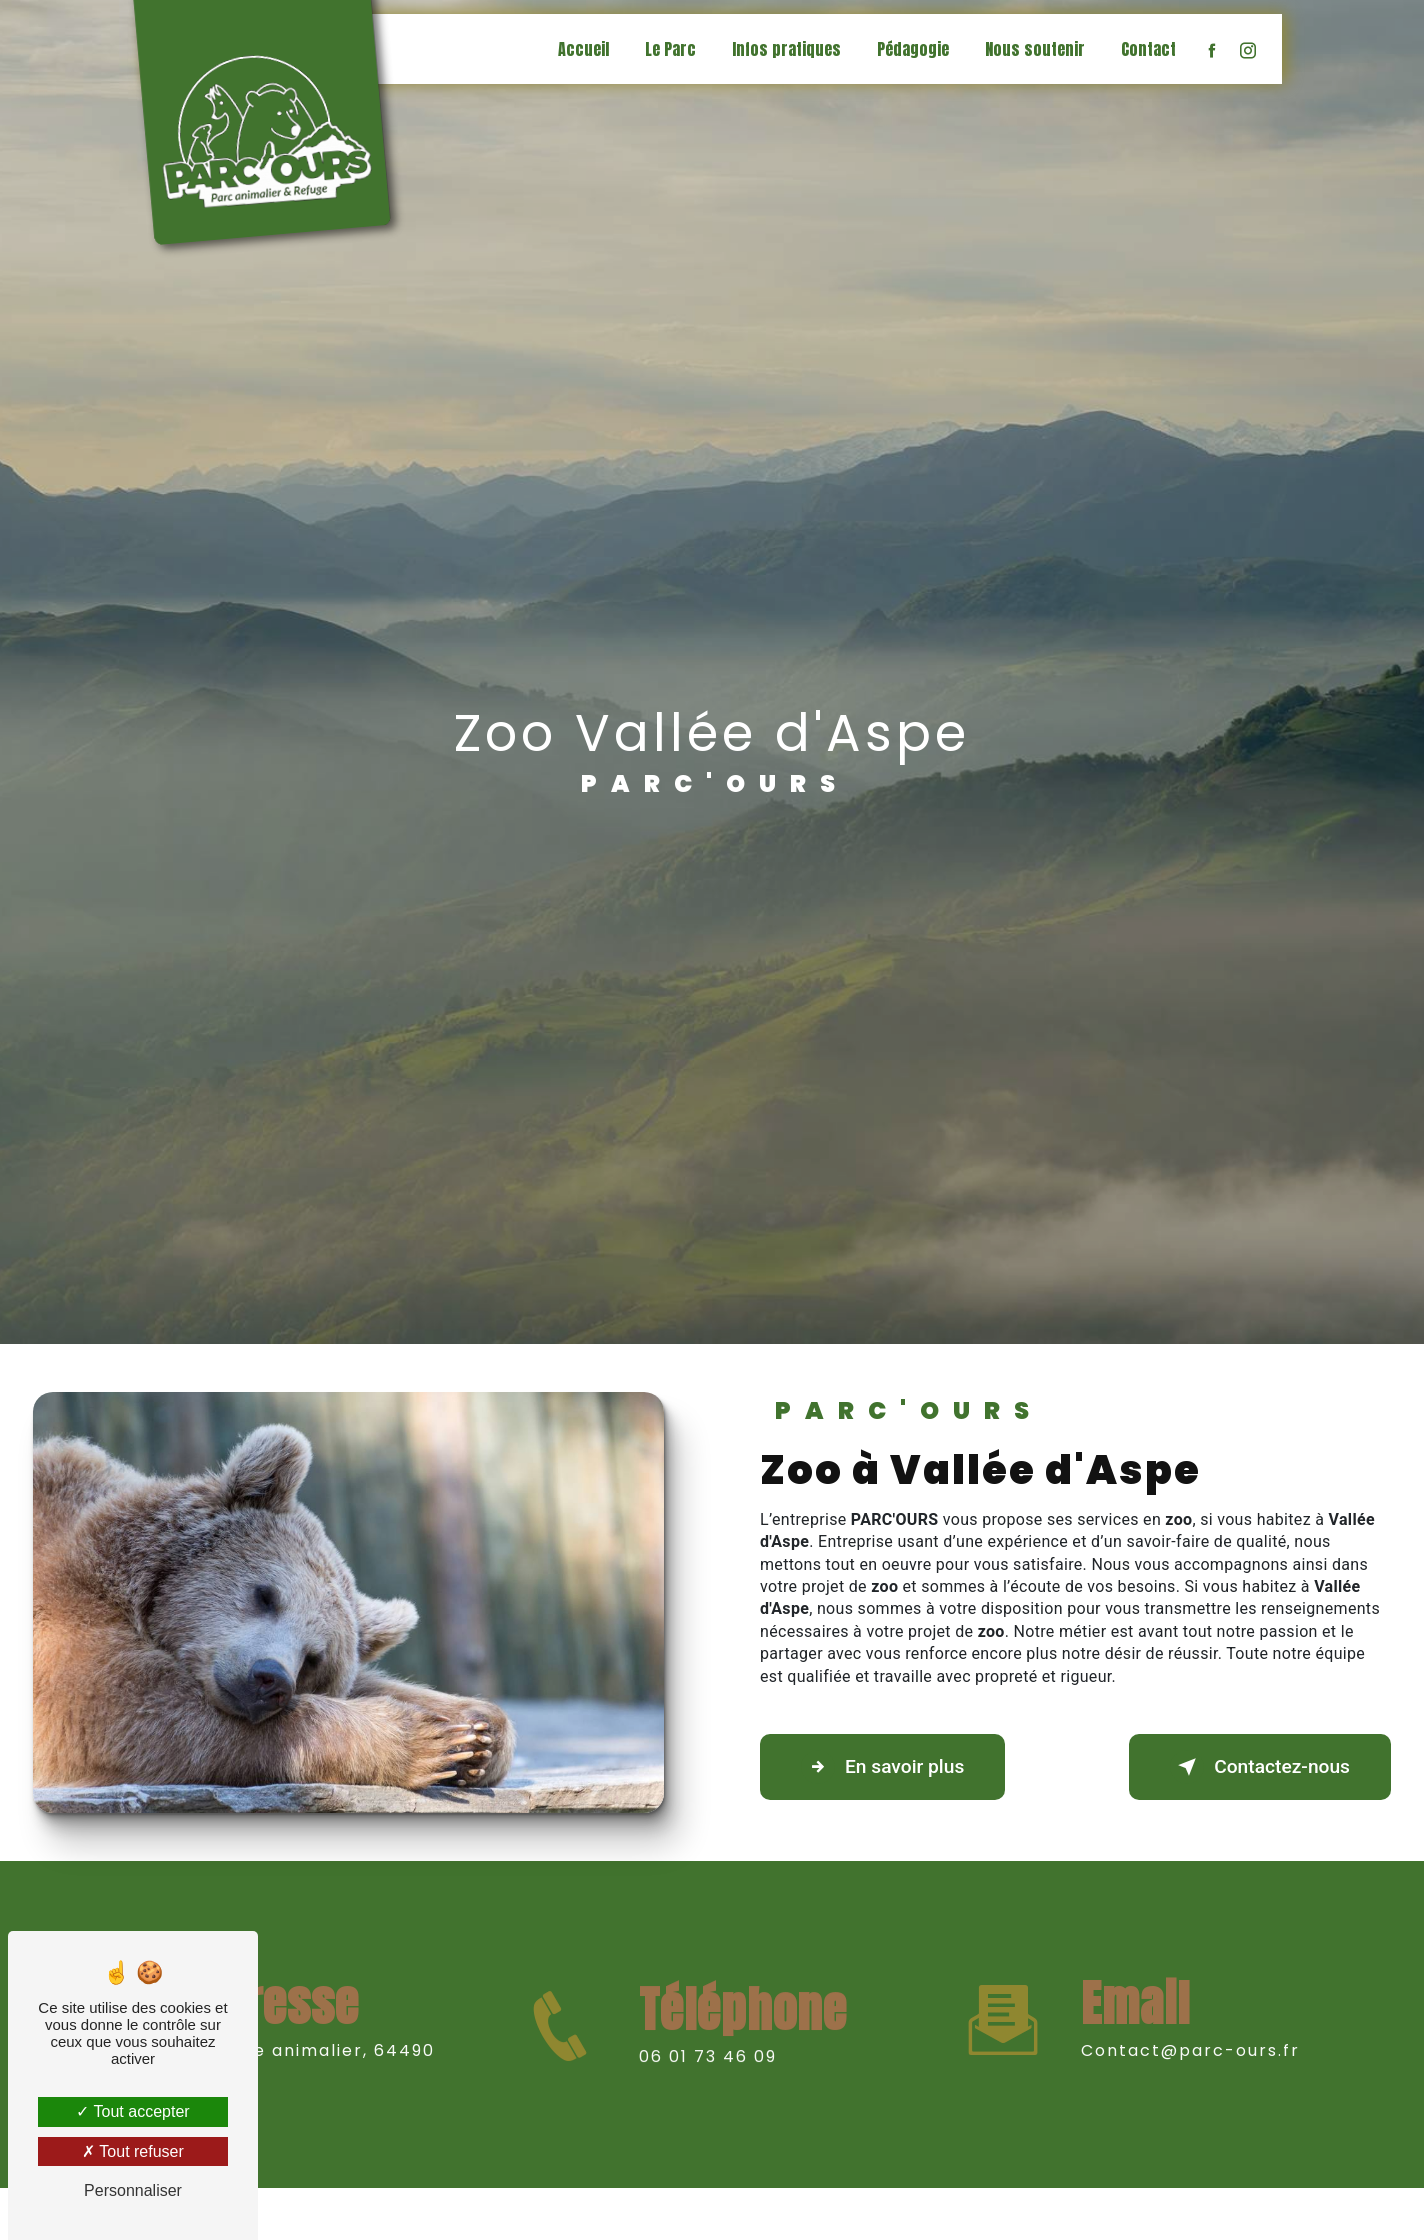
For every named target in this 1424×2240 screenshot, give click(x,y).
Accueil (583, 49)
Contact (1148, 49)
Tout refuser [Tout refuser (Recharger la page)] (133, 2151)
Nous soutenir (1035, 49)
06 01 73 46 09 (708, 2079)
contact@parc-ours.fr (1190, 2027)
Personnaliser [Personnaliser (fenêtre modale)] (133, 2190)
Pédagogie (913, 49)
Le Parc (670, 49)
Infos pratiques (786, 49)
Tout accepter (132, 2111)
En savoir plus (882, 1767)
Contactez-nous (1260, 1767)
